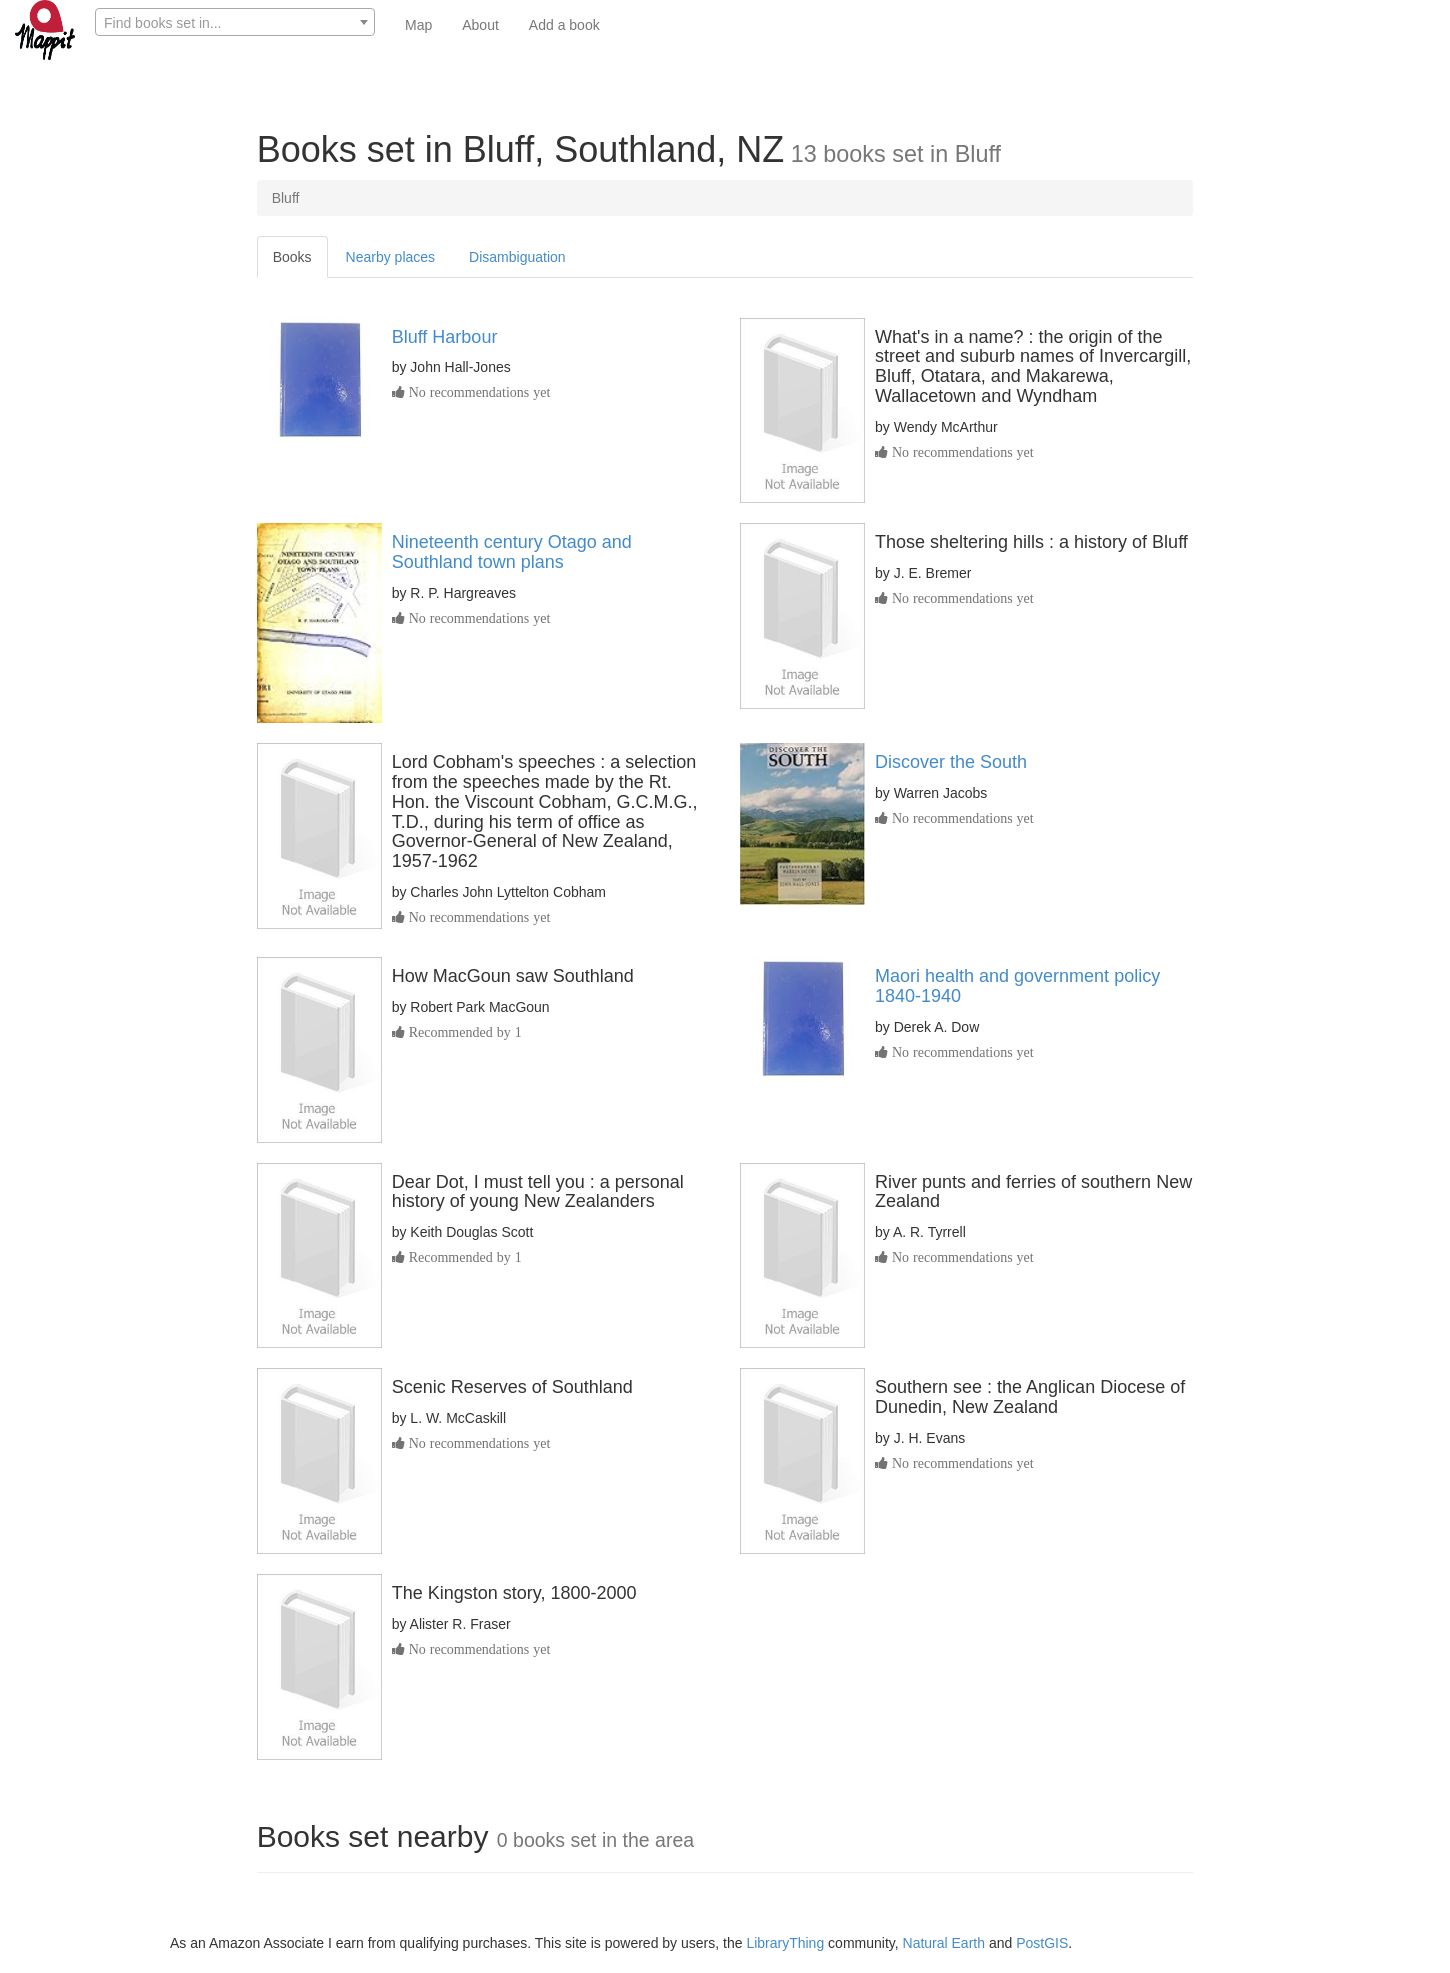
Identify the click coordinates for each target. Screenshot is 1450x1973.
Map (418, 25)
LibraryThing (785, 1943)
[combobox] (235, 22)
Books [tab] (292, 257)
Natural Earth (944, 1943)
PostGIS (1042, 1943)
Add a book (564, 25)
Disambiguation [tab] (517, 257)
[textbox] (235, 23)
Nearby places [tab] (391, 257)
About (480, 25)
